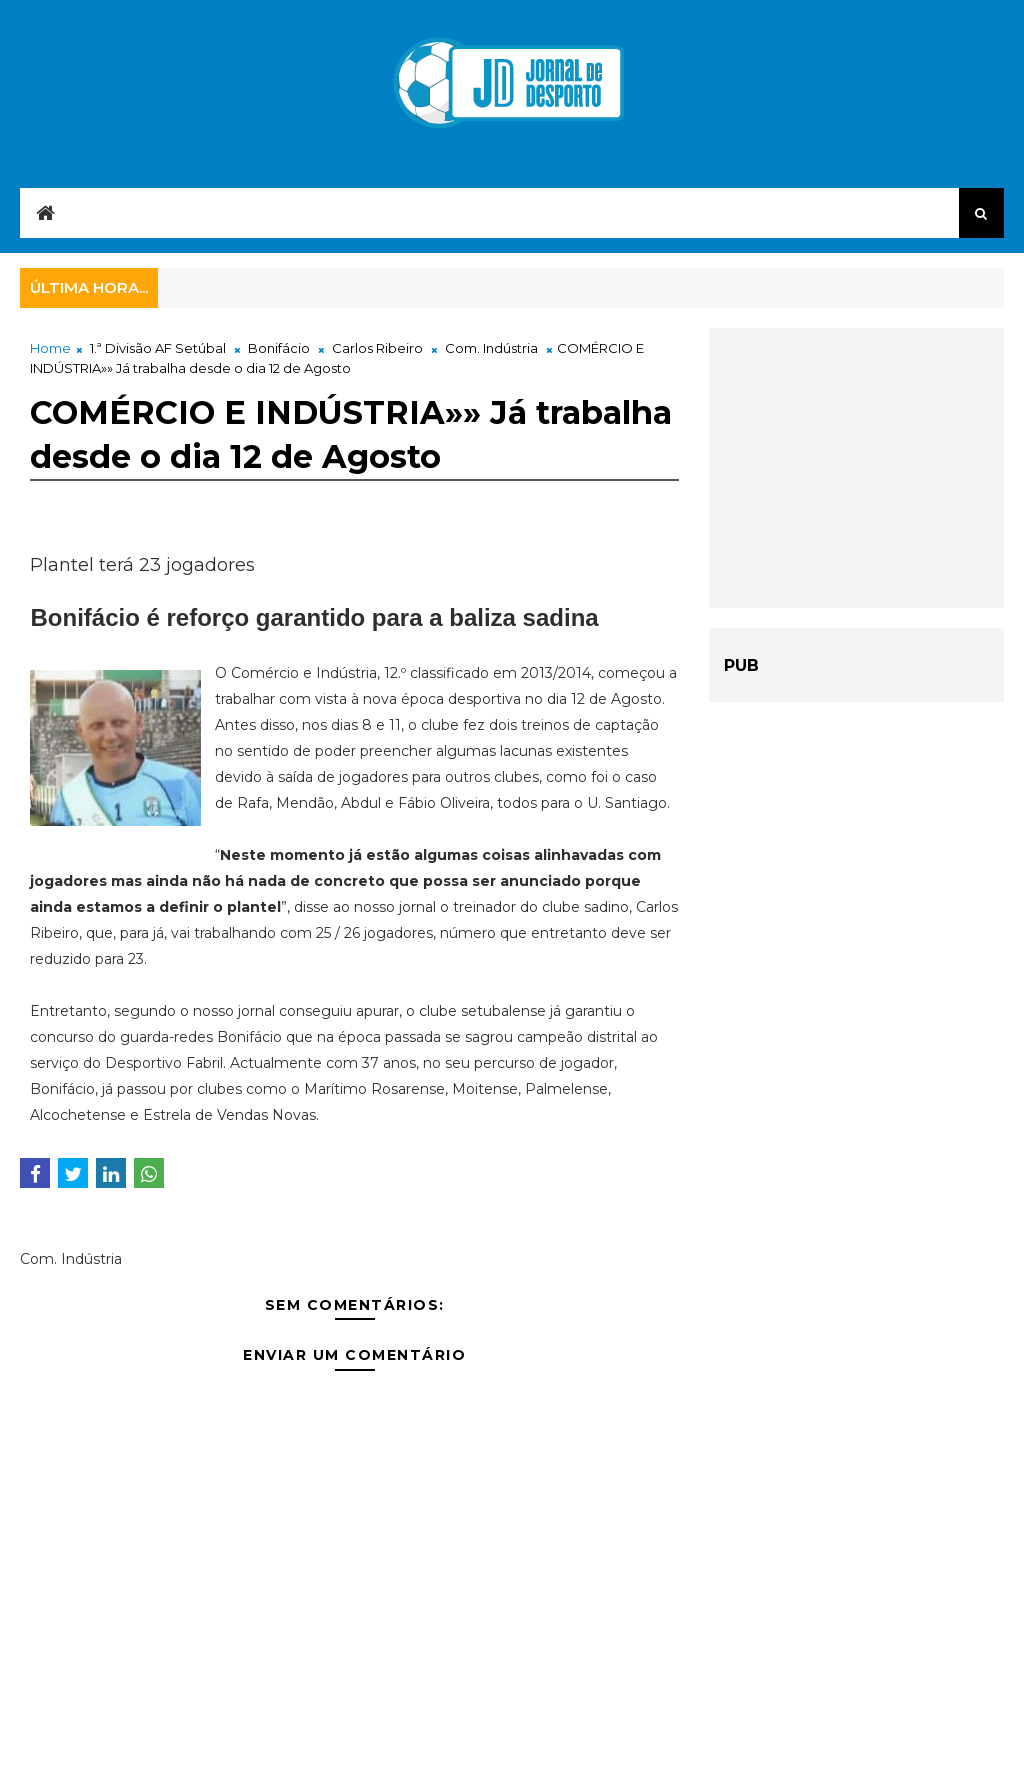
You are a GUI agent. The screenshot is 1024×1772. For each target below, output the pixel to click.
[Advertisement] (856, 468)
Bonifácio (279, 348)
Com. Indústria (491, 348)
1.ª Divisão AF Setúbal (158, 348)
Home (50, 348)
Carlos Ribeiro (377, 348)
